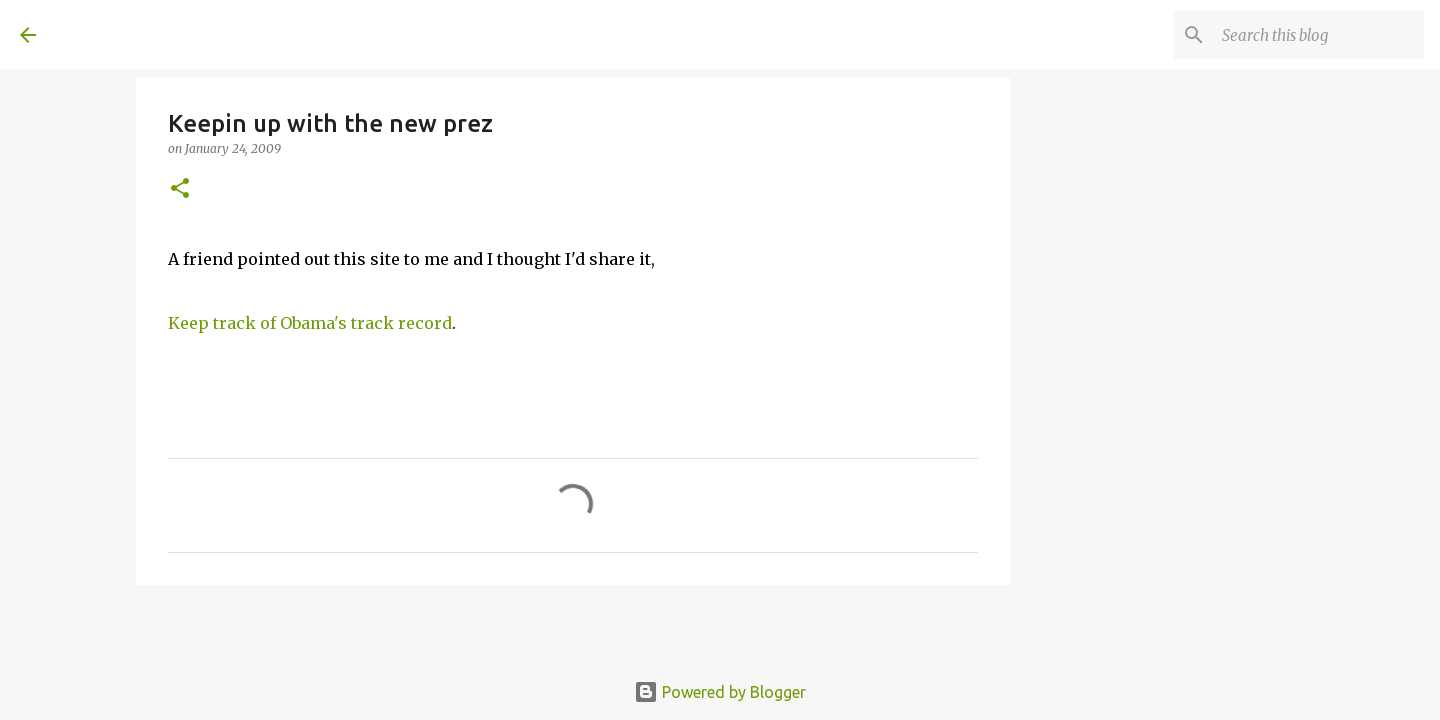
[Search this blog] (1319, 35)
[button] (180, 189)
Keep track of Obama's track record (310, 323)
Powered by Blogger (720, 692)
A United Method (182, 34)
